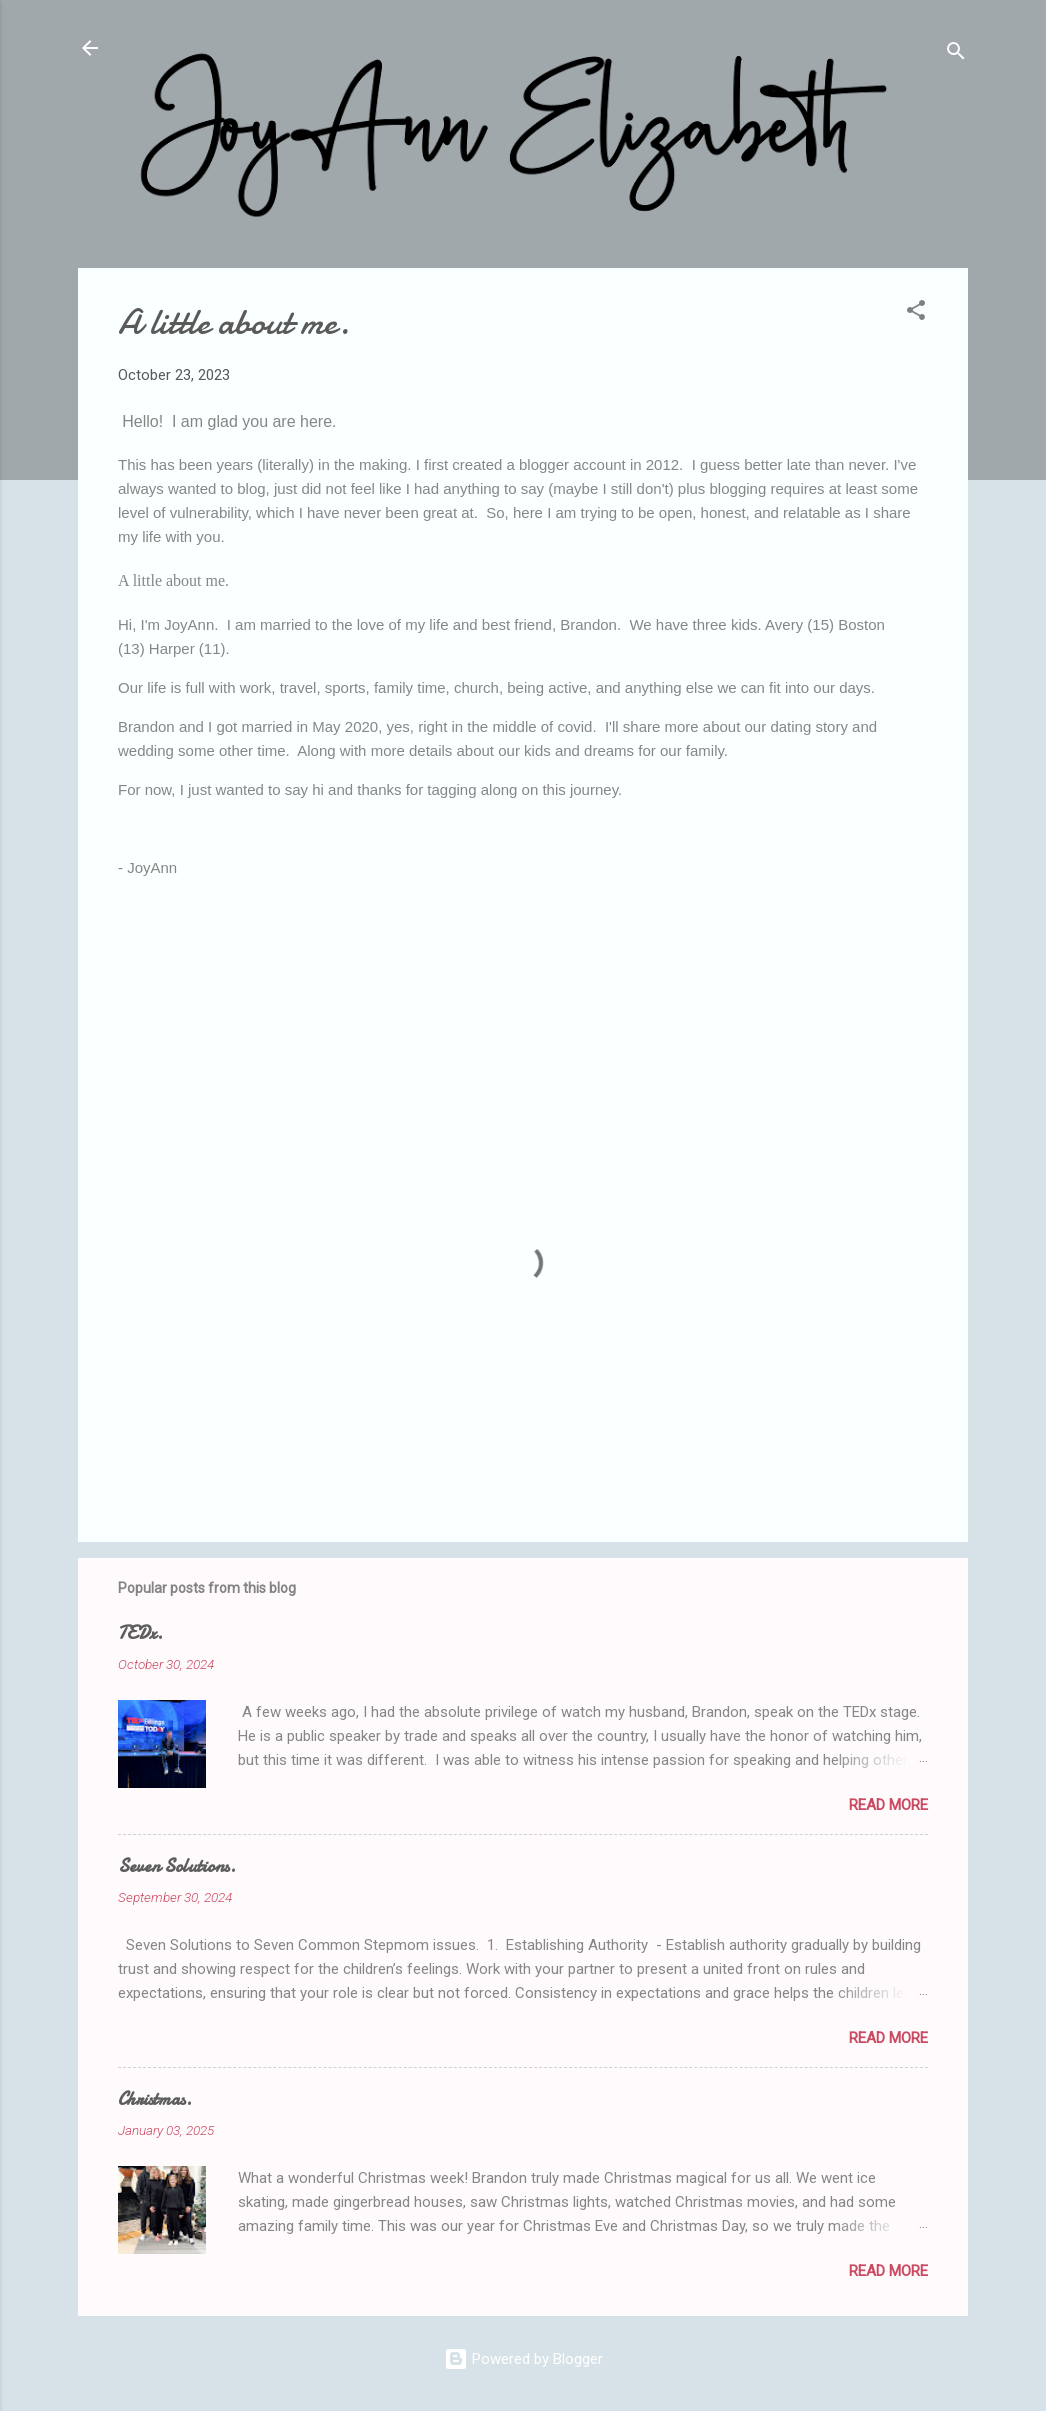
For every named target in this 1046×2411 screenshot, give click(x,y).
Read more (888, 1805)
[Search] (956, 54)
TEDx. (140, 1633)
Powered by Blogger (523, 2359)
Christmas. (155, 2099)
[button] (916, 313)
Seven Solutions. (177, 1866)
